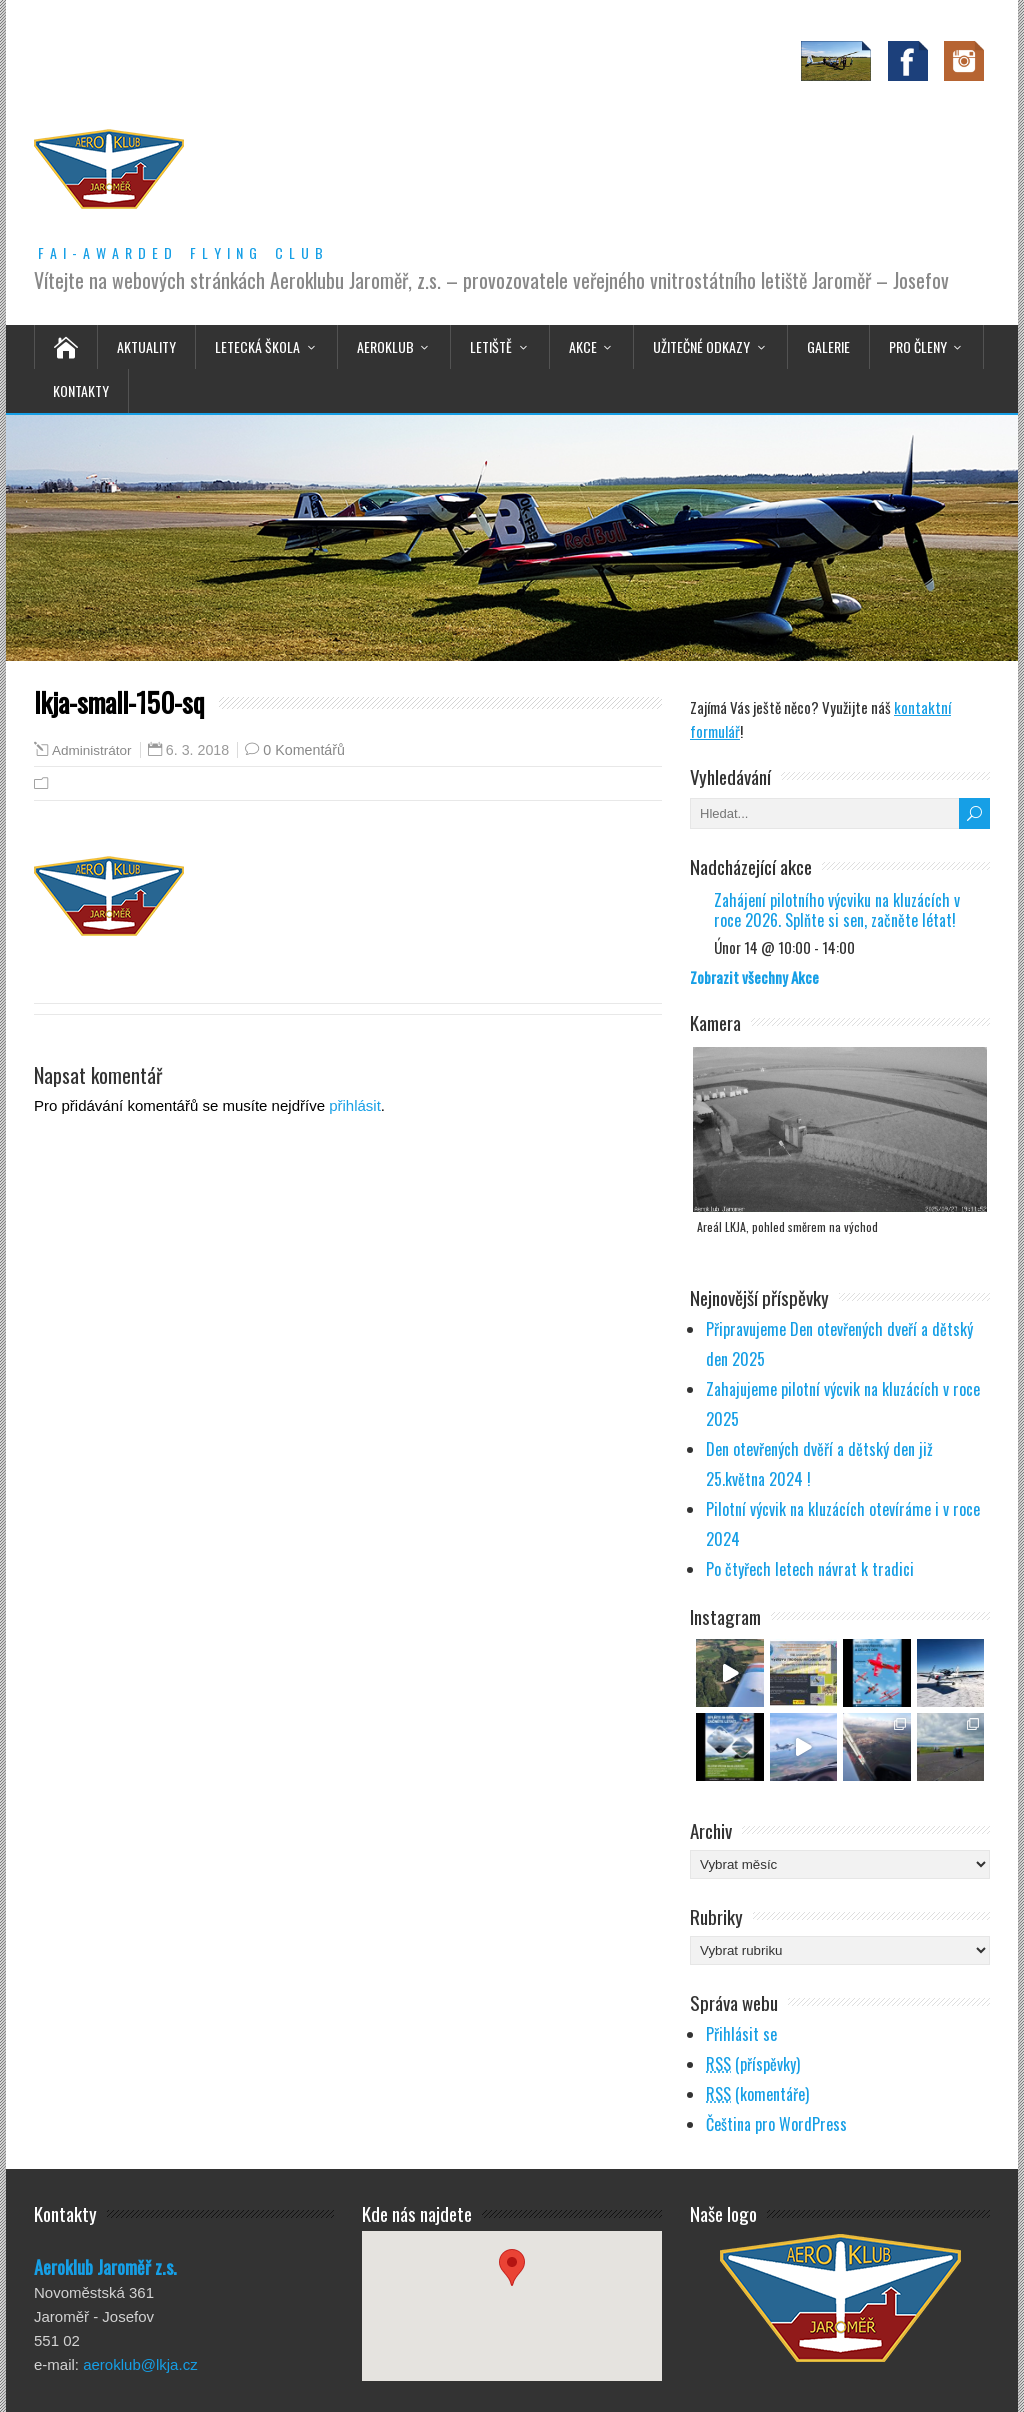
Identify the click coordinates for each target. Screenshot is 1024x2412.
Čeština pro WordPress (776, 2124)
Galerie (828, 346)
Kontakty (81, 390)
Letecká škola (257, 346)
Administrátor (92, 750)
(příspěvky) (753, 2064)
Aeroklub (385, 346)
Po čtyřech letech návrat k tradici (810, 1569)
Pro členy (918, 346)
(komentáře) (757, 2094)
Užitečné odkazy (701, 346)
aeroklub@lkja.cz (140, 2364)
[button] (512, 2287)
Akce (583, 346)
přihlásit (355, 1105)
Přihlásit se (741, 2034)
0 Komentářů (304, 750)
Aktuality (146, 346)
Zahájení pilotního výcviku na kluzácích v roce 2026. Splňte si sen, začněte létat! (837, 910)
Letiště (491, 346)
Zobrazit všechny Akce (754, 977)
